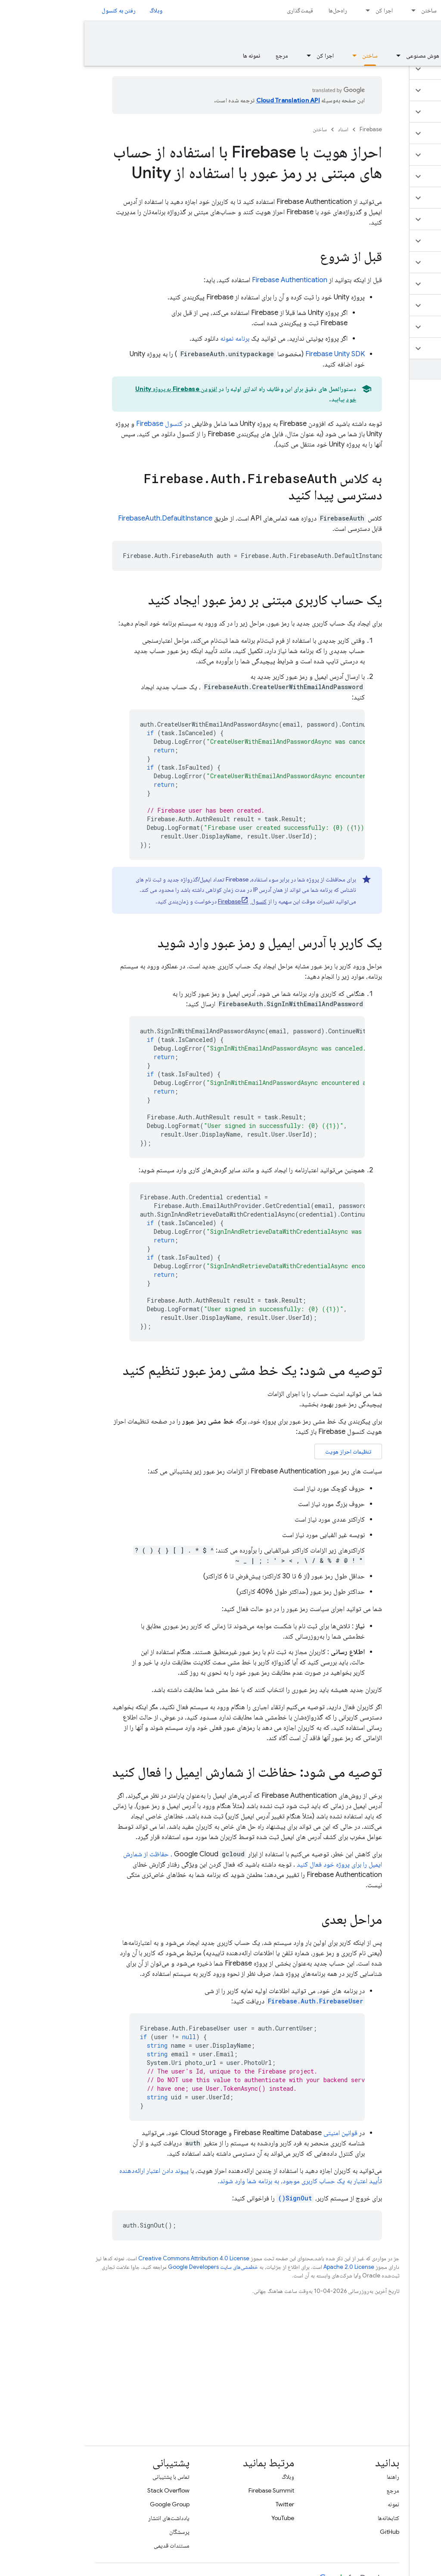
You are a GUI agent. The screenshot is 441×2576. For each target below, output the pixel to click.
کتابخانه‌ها (304, 2518)
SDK (250, 354)
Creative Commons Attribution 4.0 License (109, 2258)
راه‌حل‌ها (253, 10)
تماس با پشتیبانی (86, 2476)
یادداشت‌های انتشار (84, 2518)
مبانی (389, 55)
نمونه (309, 2504)
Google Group (85, 2504)
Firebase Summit (187, 2490)
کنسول (75, 423)
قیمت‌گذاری (215, 10)
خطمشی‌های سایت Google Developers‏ (129, 2267)
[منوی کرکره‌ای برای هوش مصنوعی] (311, 55)
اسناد (259, 129)
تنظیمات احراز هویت (264, 1451)
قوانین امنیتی (256, 2133)
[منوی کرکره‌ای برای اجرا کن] (280, 10)
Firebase (286, 129)
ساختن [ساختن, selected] (285, 55)
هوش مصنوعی (338, 55)
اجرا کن (299, 10)
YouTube (198, 2518)
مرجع (197, 55)
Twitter (200, 2504)
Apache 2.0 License (264, 2267)
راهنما (308, 2476)
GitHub (305, 2532)
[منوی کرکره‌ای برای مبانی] (373, 55)
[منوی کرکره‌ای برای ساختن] (326, 10)
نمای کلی (421, 55)
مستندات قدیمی (87, 2545)
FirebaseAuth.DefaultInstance (81, 518)
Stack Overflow (84, 2490)
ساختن (344, 10)
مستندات (416, 37)
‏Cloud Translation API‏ (204, 100)
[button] (390, 68)
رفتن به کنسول (34, 10)
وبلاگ (71, 10)
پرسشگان (95, 2532)
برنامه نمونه (150, 338)
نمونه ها (167, 55)
